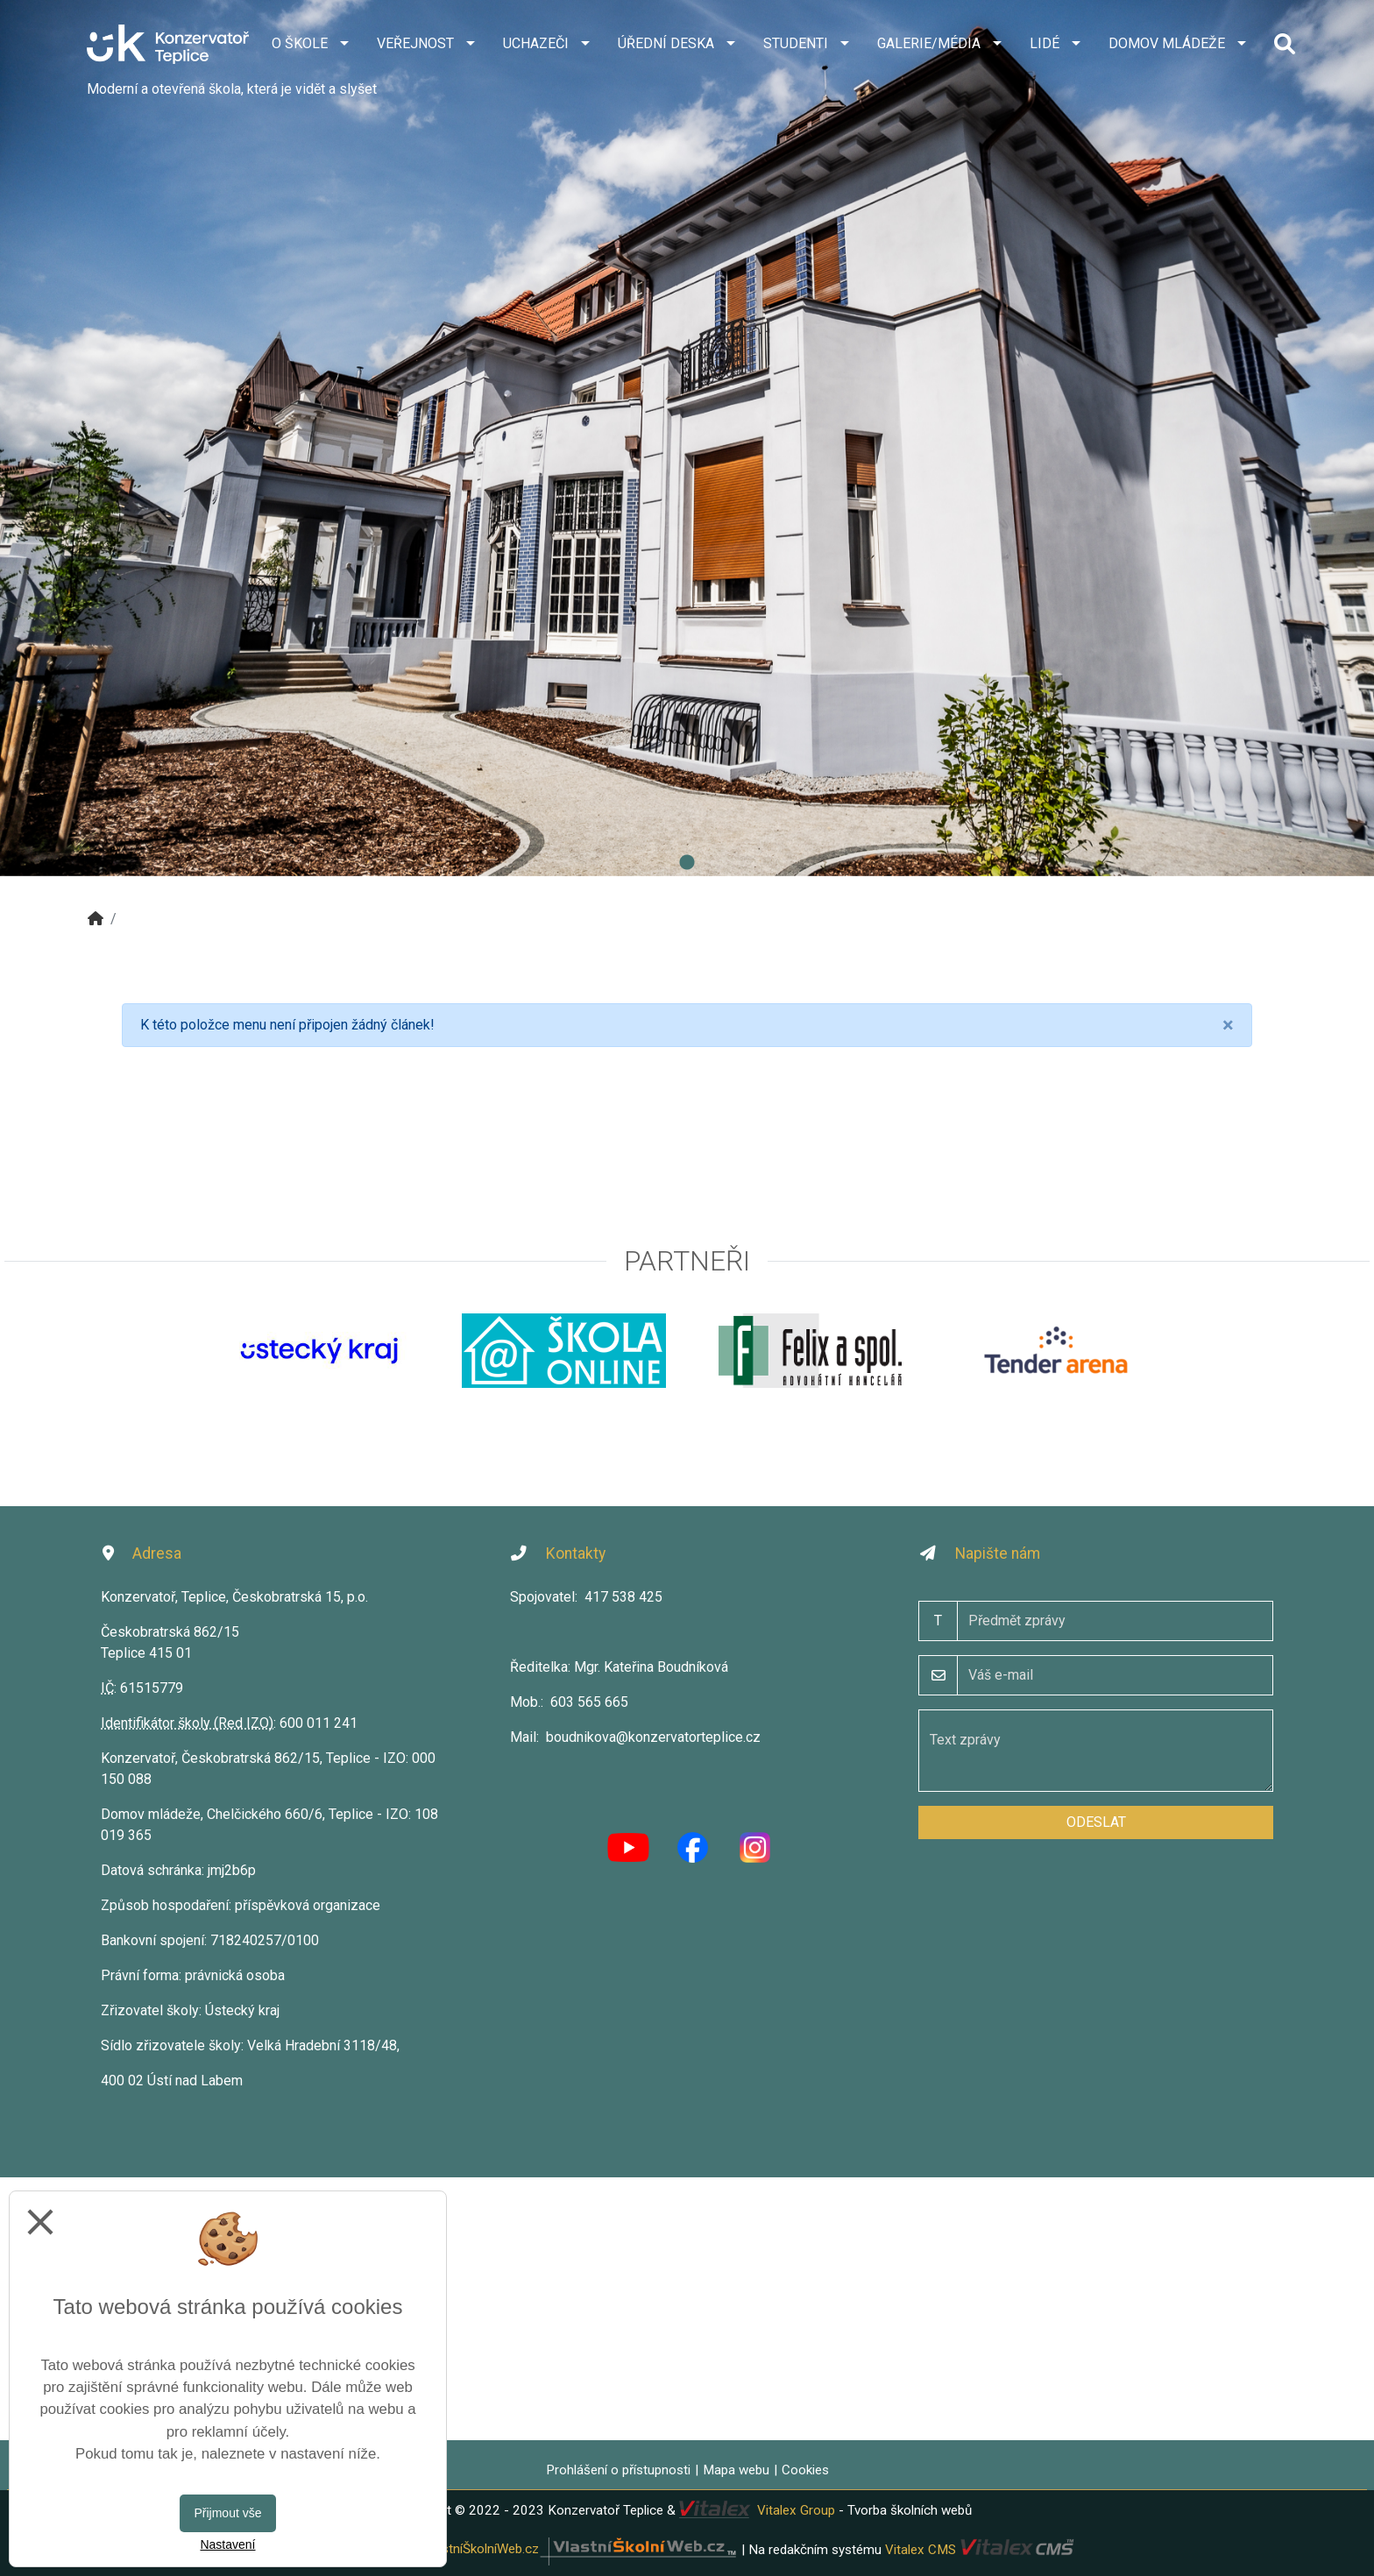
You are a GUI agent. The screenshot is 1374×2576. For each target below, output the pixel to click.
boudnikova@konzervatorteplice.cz (653, 1737)
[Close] (1228, 1025)
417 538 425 (623, 1597)
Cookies (805, 2470)
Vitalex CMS (920, 2549)
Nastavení (227, 2544)
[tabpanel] (687, 438)
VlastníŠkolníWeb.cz (580, 2549)
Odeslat (1096, 1822)
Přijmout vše (227, 2513)
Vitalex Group (796, 2510)
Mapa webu (736, 2470)
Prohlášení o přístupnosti (618, 2470)
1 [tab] (687, 863)
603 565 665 (589, 1702)
